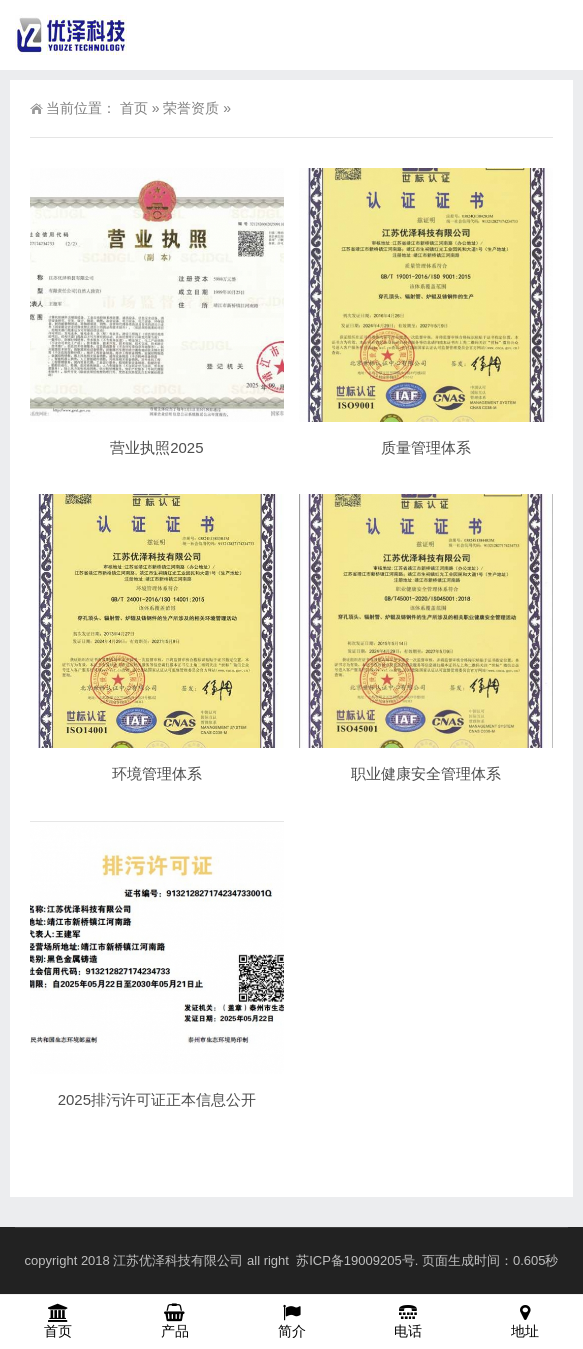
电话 (408, 1321)
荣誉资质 (191, 108)
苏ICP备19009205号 (355, 1260)
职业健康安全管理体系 (426, 773)
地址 (524, 1321)
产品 (175, 1321)
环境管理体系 (157, 773)
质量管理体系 (426, 447)
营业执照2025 (156, 447)
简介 (291, 1321)
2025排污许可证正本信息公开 (157, 1099)
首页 (134, 108)
